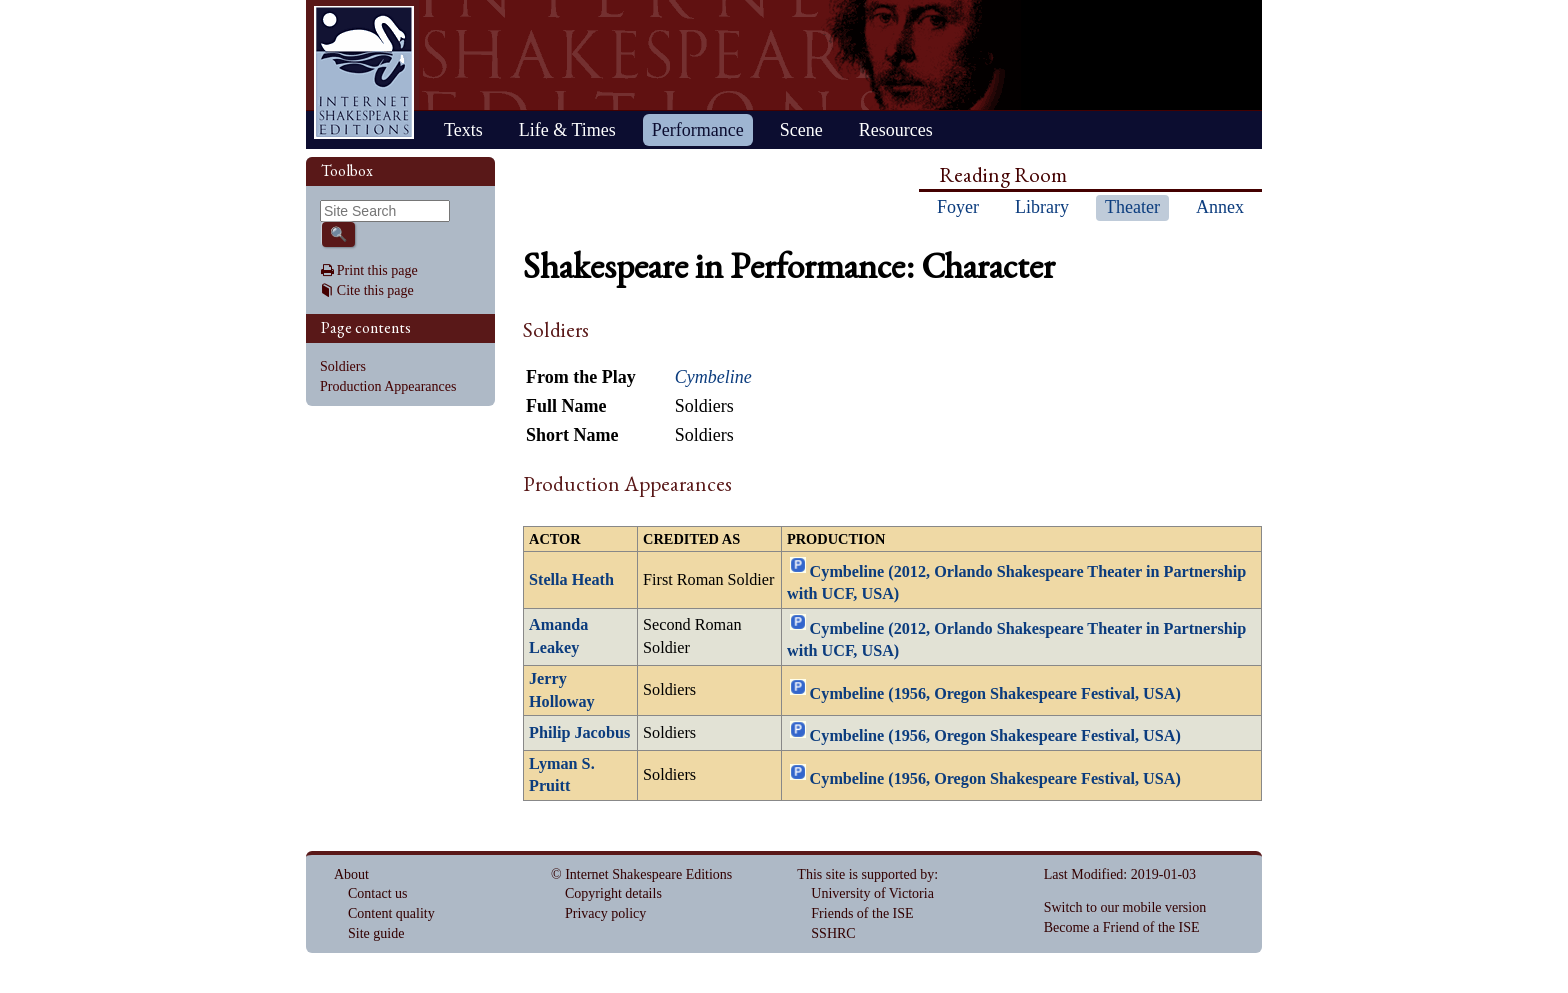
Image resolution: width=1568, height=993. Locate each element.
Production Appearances (388, 386)
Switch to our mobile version (1125, 907)
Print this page (377, 270)
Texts (463, 130)
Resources (896, 130)
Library (1042, 207)
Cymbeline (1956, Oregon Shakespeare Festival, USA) (995, 694)
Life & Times (567, 130)
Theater (1132, 207)
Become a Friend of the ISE (1122, 927)
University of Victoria (872, 893)
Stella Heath (571, 580)
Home (364, 72)
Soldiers (343, 366)
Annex (1220, 207)
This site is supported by (865, 874)
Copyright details (613, 893)
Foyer (958, 207)
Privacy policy (605, 913)
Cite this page (375, 290)
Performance (698, 130)
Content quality (391, 913)
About (351, 874)
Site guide (376, 933)
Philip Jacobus (579, 733)
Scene (801, 130)
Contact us (378, 893)
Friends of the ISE (862, 913)
